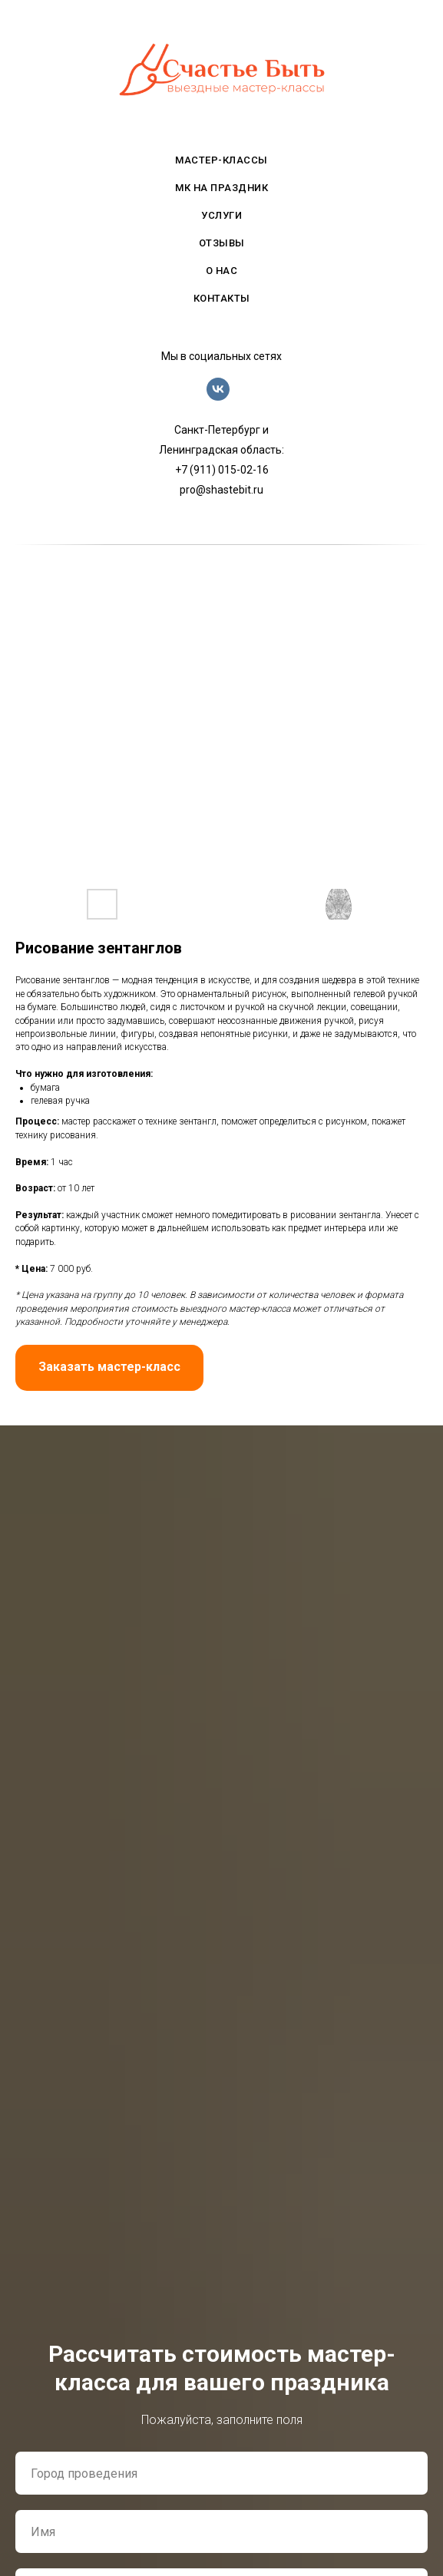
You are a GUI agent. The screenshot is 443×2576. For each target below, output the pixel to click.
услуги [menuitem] (221, 215)
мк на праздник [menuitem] (221, 187)
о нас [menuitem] (222, 270)
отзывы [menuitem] (222, 243)
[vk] (218, 396)
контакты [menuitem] (221, 298)
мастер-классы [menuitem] (221, 160)
